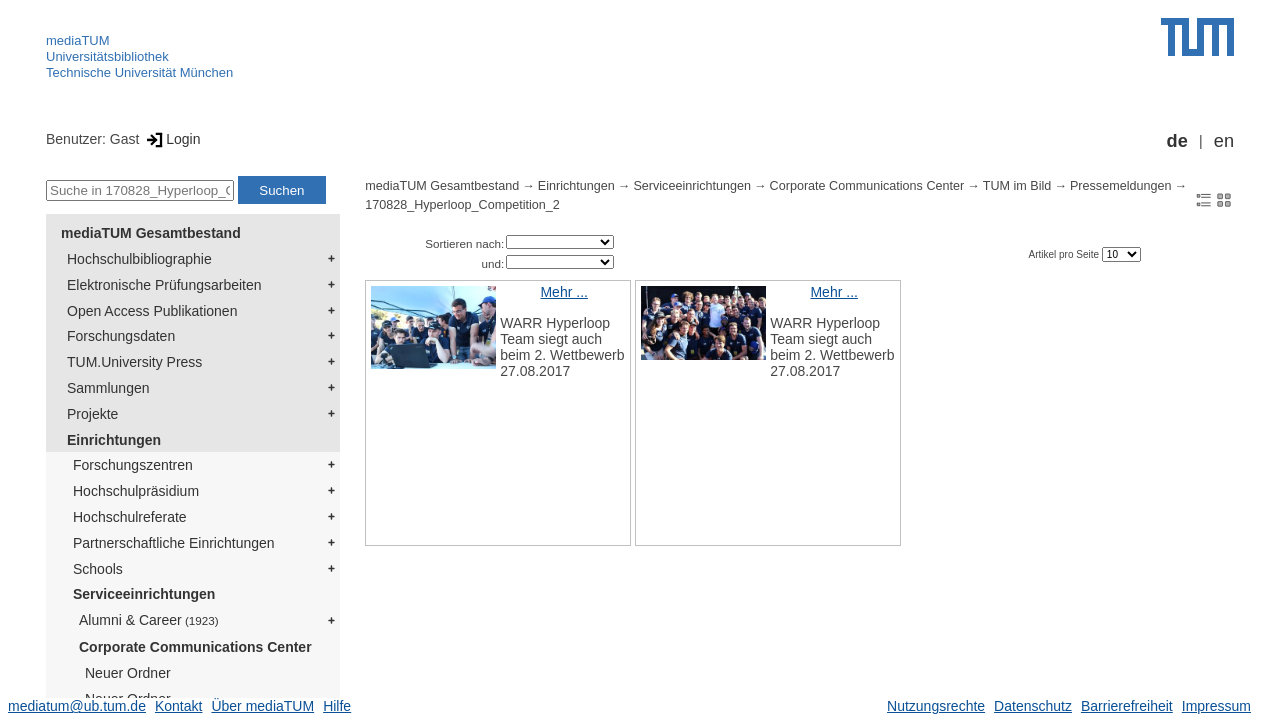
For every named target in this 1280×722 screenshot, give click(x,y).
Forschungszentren (133, 465)
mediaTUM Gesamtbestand (151, 233)
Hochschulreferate (130, 517)
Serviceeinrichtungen (144, 594)
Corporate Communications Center (195, 647)
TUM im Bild (1017, 186)
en (1224, 141)
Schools (98, 569)
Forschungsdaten (121, 336)
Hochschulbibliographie (139, 259)
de (1177, 141)
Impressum (1216, 706)
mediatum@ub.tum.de (77, 706)
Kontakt (178, 706)
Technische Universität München (139, 72)
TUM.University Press (134, 362)
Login (171, 139)
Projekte (92, 414)
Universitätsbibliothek (107, 56)
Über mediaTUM (262, 706)
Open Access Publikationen (152, 311)
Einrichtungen (114, 440)
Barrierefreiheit (1127, 706)
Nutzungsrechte (936, 706)
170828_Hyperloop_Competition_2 (462, 205)
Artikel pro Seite (1064, 254)
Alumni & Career (149, 620)
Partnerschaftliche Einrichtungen (174, 543)
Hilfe (337, 706)
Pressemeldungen (1121, 186)
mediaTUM (78, 40)
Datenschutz (1033, 706)
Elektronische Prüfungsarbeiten (164, 285)
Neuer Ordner (128, 673)
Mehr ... (563, 292)
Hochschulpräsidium (136, 491)
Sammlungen (108, 388)
